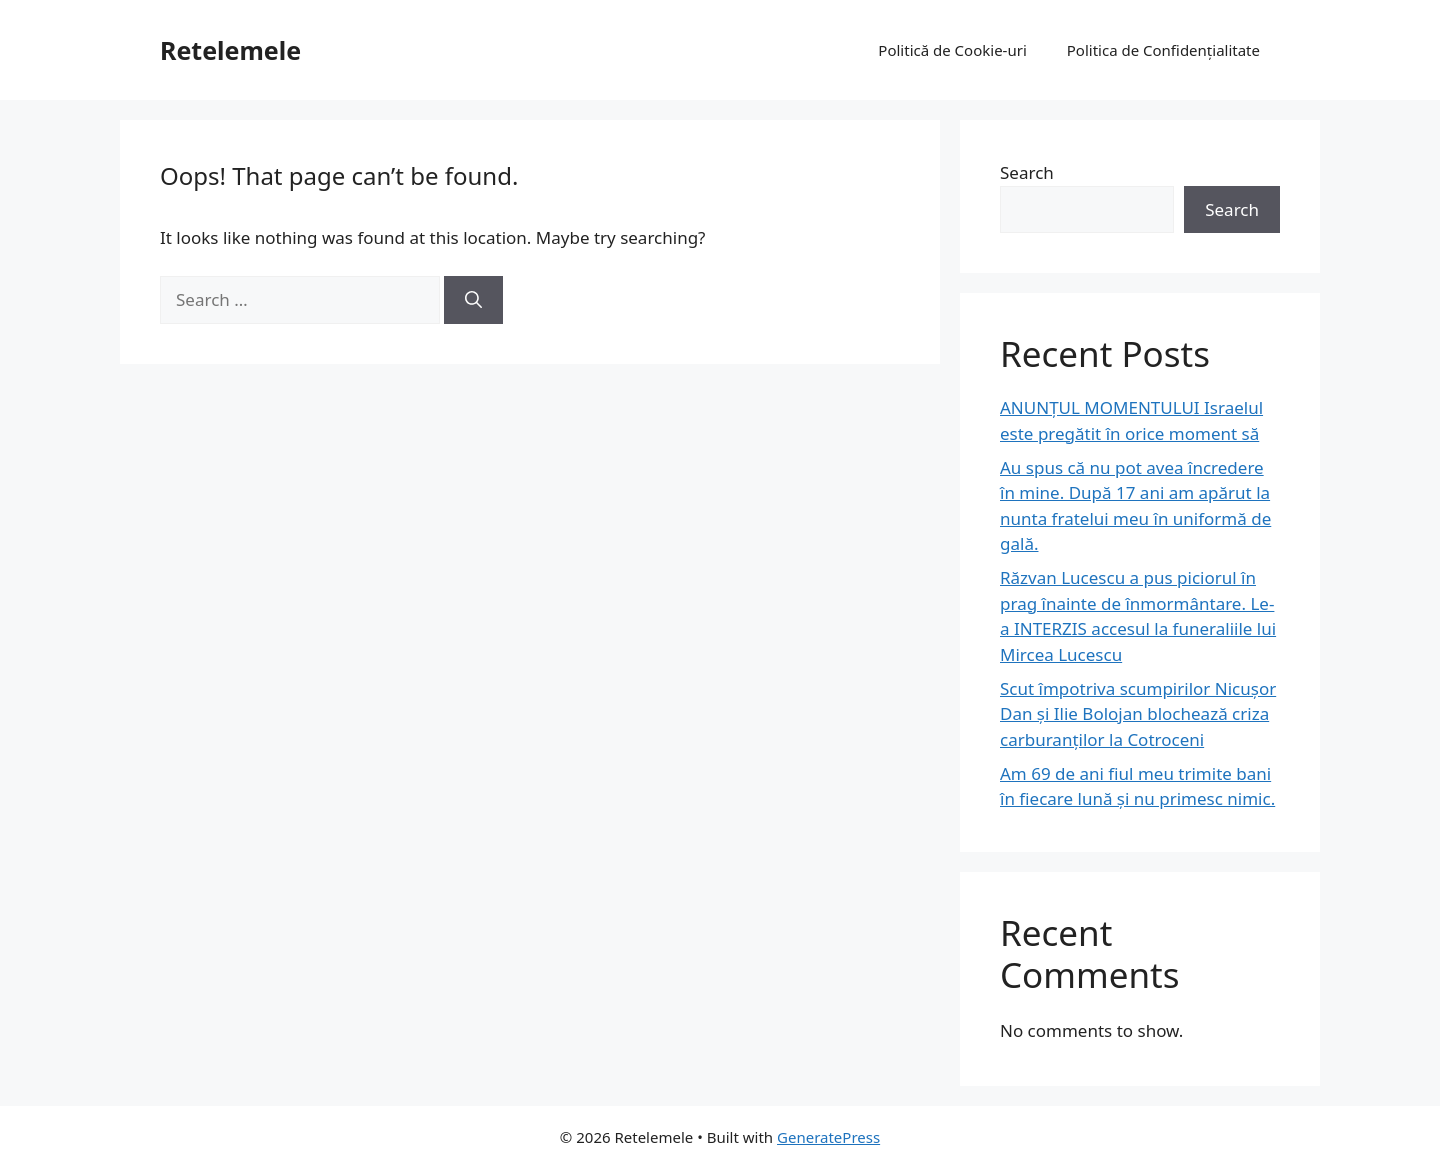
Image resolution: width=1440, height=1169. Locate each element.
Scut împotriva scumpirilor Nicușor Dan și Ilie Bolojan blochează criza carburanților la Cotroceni (1138, 714)
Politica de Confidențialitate (1163, 50)
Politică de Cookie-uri (952, 50)
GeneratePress (828, 1137)
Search (1027, 172)
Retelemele (230, 50)
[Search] (473, 300)
